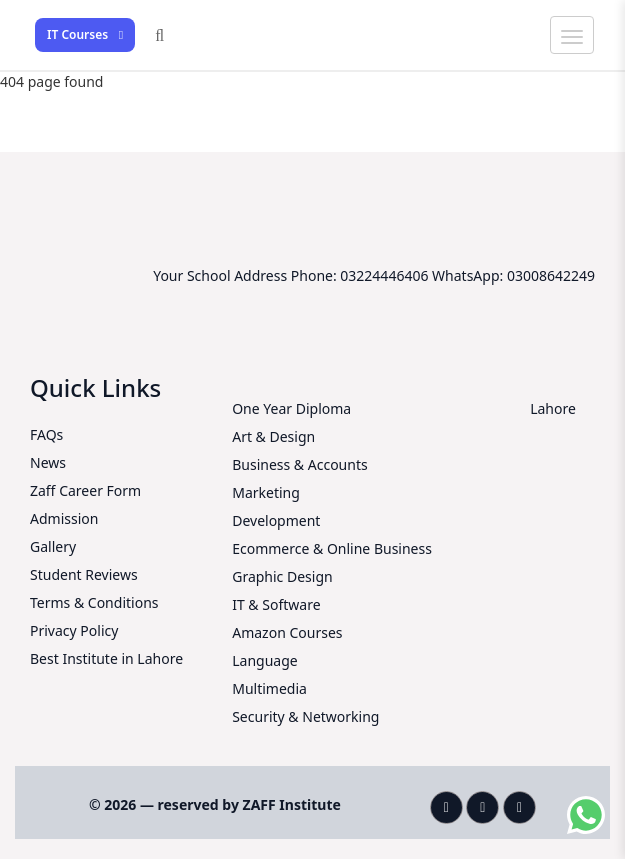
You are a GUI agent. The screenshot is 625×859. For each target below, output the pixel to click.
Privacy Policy (74, 630)
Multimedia (269, 688)
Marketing (266, 492)
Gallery (53, 546)
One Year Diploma (291, 408)
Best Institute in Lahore (106, 658)
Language (264, 660)
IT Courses (85, 34)
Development (276, 520)
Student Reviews (84, 574)
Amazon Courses (287, 632)
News (48, 462)
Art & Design (273, 436)
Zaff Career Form (85, 490)
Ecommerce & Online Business (332, 548)
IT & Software (276, 604)
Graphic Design (282, 576)
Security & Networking (305, 716)
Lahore (553, 408)
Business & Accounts (299, 464)
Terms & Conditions (94, 602)
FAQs (46, 434)
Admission (64, 518)
